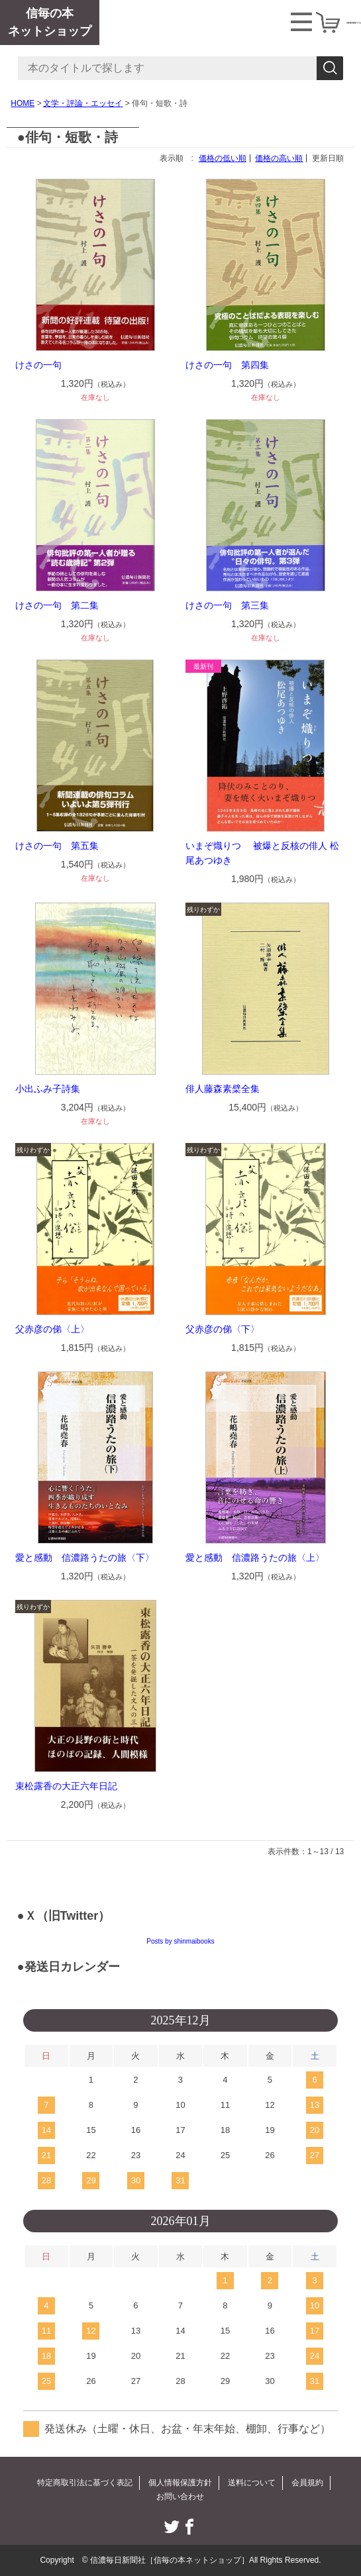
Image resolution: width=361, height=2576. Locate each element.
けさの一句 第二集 (57, 605)
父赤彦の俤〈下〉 (222, 1329)
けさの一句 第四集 (227, 365)
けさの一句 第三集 (227, 605)
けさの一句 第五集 (57, 845)
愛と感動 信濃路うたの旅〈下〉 (84, 1557)
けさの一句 (38, 365)
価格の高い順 (279, 158)
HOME (22, 103)
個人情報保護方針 (180, 2482)
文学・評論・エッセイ (83, 103)
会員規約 (307, 2482)
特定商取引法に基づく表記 (84, 2482)
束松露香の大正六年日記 (66, 1786)
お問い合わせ (180, 2496)
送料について (252, 2482)
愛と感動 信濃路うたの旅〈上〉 (255, 1557)
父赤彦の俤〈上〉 (52, 1329)
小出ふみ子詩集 (47, 1088)
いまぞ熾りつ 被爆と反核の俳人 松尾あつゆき (262, 853)
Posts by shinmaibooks (180, 1941)
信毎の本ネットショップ (49, 22)
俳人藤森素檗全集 (222, 1088)
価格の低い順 (222, 158)
